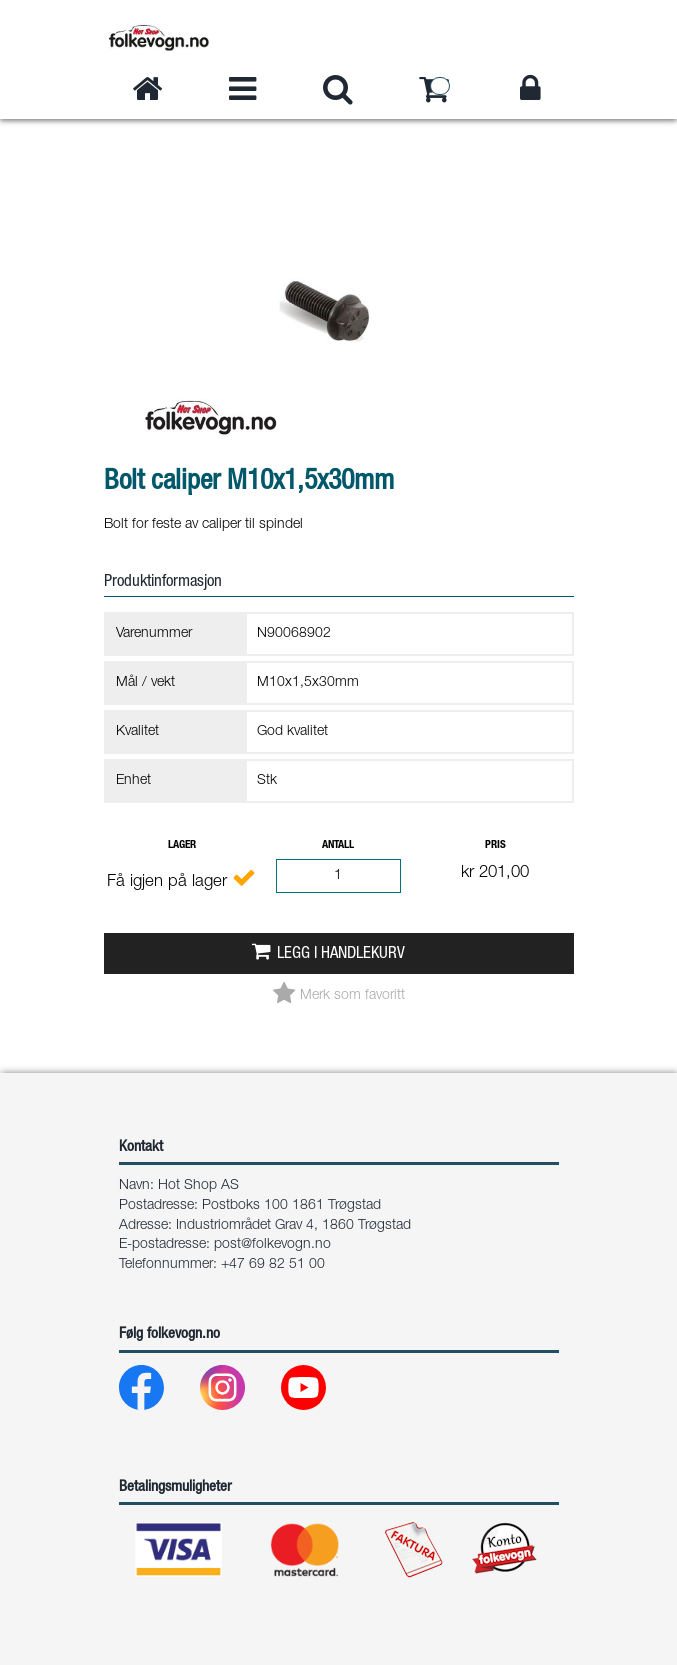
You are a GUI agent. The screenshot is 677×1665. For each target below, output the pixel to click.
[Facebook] (157, 1392)
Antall (338, 845)
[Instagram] (238, 1392)
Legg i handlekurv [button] (341, 954)
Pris (495, 845)
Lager (182, 845)
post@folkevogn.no (272, 1245)
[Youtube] (319, 1392)
